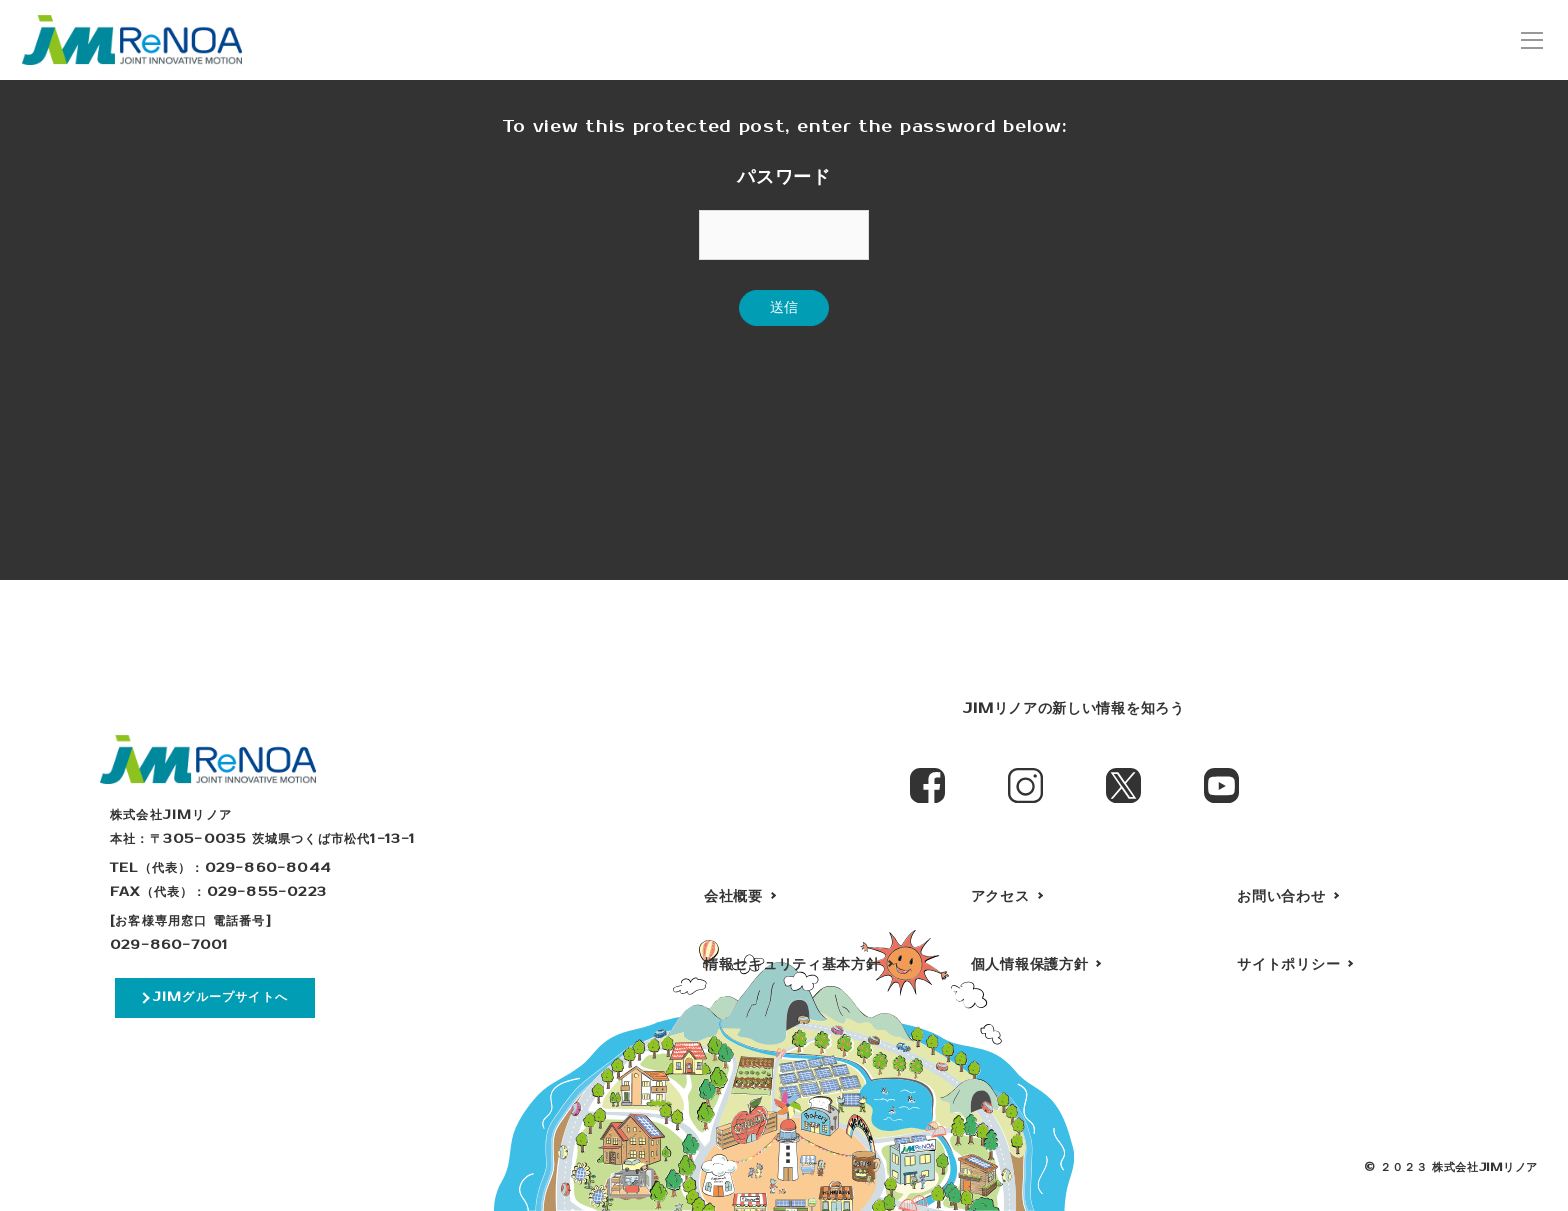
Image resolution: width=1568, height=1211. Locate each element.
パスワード (784, 176)
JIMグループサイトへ (220, 997)
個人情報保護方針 (1030, 964)
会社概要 (733, 896)
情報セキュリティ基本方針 (792, 964)
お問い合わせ (1281, 896)
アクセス (1000, 896)
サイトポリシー (1288, 964)
